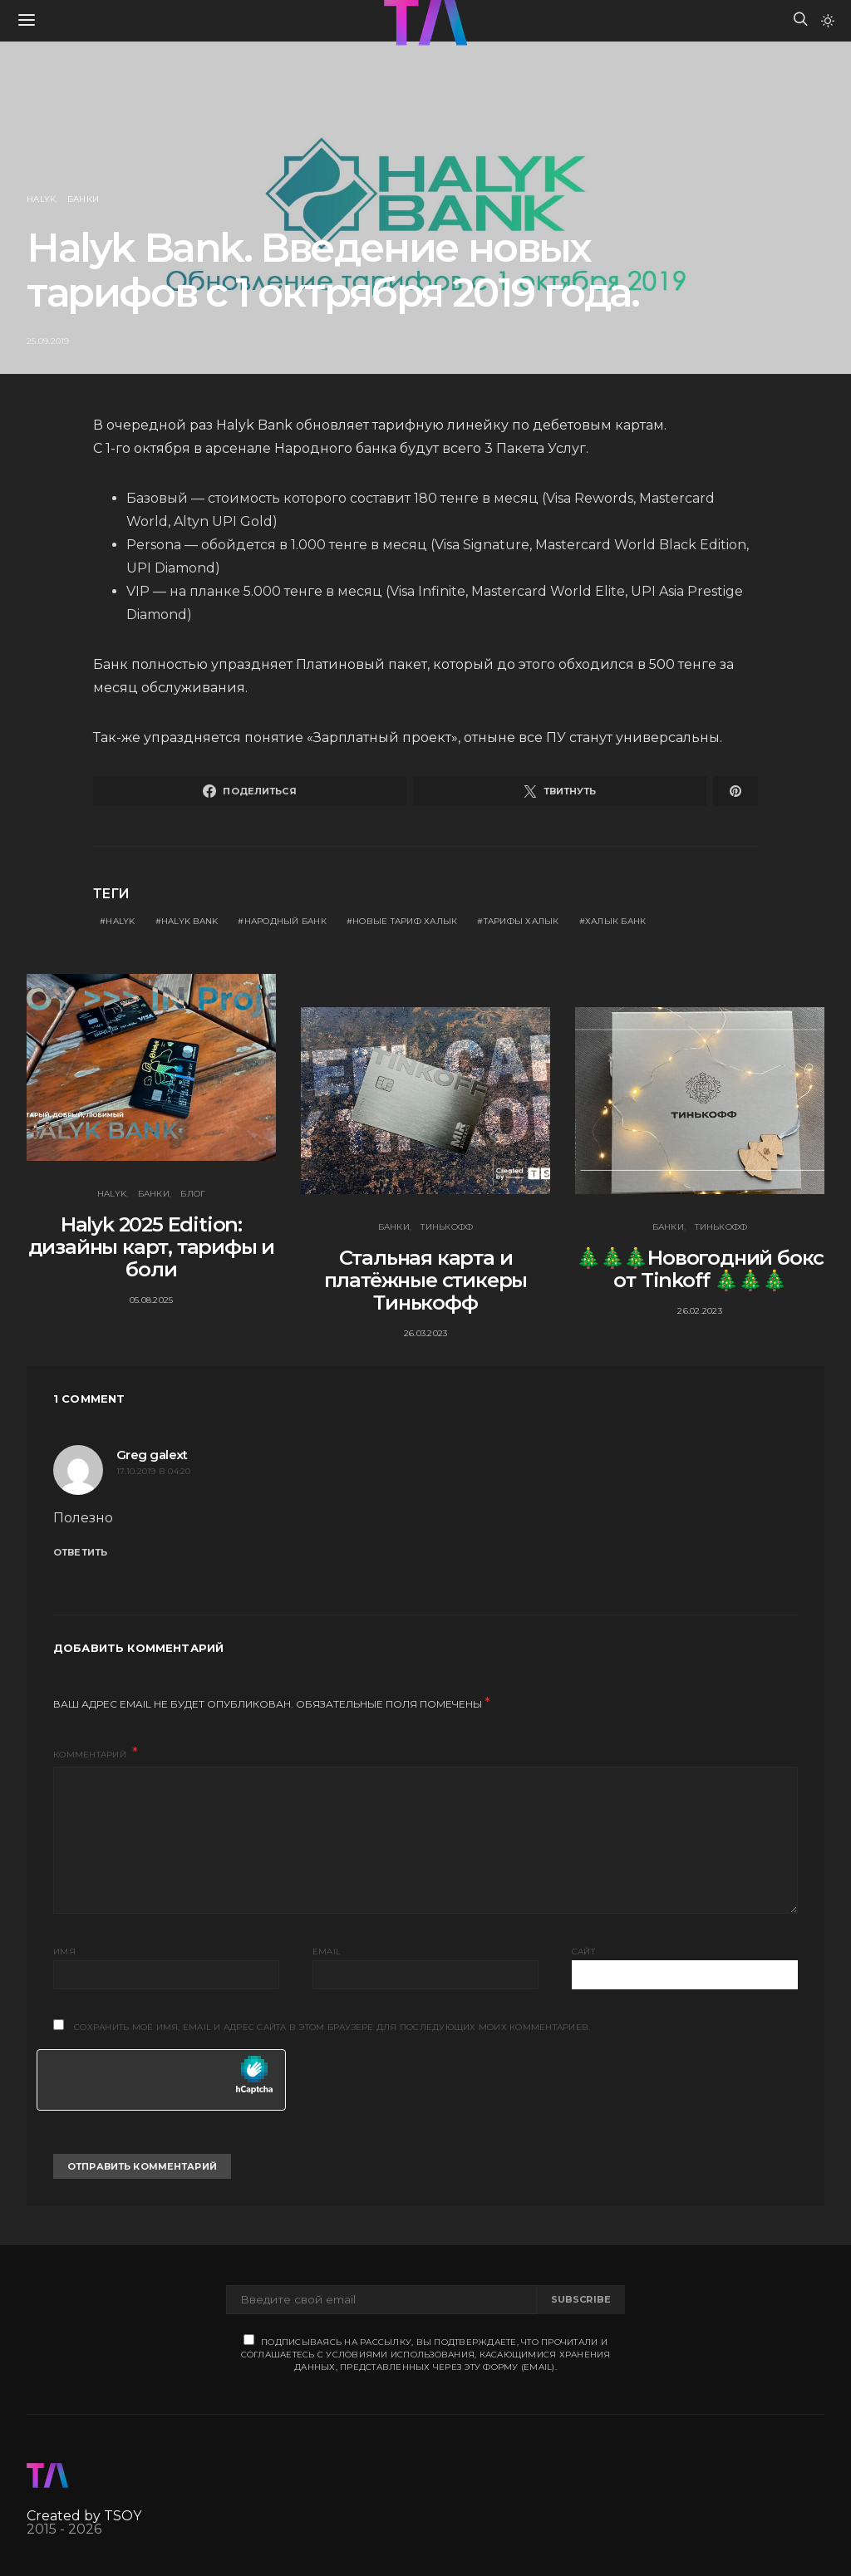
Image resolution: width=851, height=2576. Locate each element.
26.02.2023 (699, 1310)
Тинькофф (447, 1227)
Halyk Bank (190, 921)
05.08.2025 (152, 1300)
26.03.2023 (426, 1333)
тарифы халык (521, 921)
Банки (83, 199)
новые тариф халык (404, 921)
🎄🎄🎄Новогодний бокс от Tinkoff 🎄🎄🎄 (700, 1269)
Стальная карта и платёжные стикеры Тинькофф (426, 1280)
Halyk (41, 199)
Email (326, 1951)
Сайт (583, 1951)
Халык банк (616, 921)
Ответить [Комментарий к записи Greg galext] (80, 1552)
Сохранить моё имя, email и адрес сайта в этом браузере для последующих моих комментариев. (332, 2027)
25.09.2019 (48, 341)
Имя (64, 1951)
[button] (827, 20)
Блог (192, 1193)
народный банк (285, 921)
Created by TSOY (84, 2516)
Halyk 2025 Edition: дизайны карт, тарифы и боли (151, 1246)
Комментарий (91, 1754)
